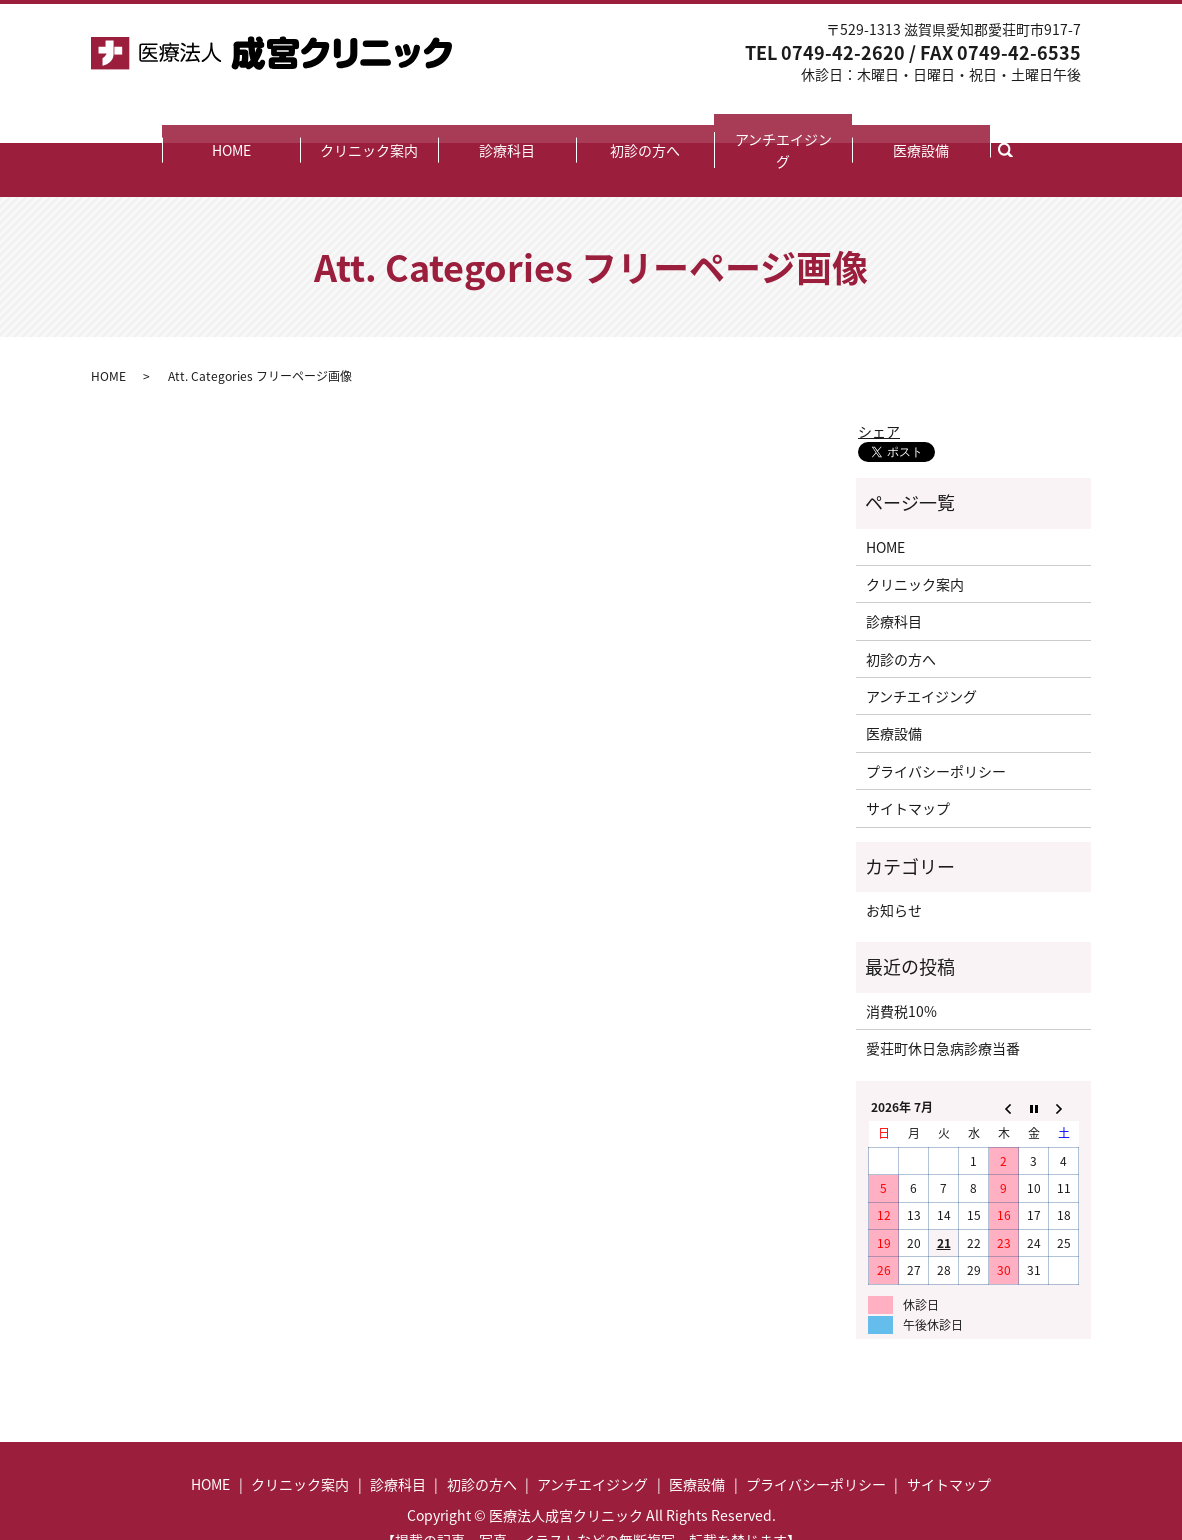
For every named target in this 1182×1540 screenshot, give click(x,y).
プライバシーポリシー (936, 729)
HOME (231, 129)
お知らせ (894, 868)
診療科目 (507, 129)
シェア (879, 389)
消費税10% (901, 969)
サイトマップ (908, 766)
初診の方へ (645, 129)
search (1016, 128)
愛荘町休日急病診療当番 (943, 1006)
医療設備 (921, 129)
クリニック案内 (369, 129)
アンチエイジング (783, 129)
